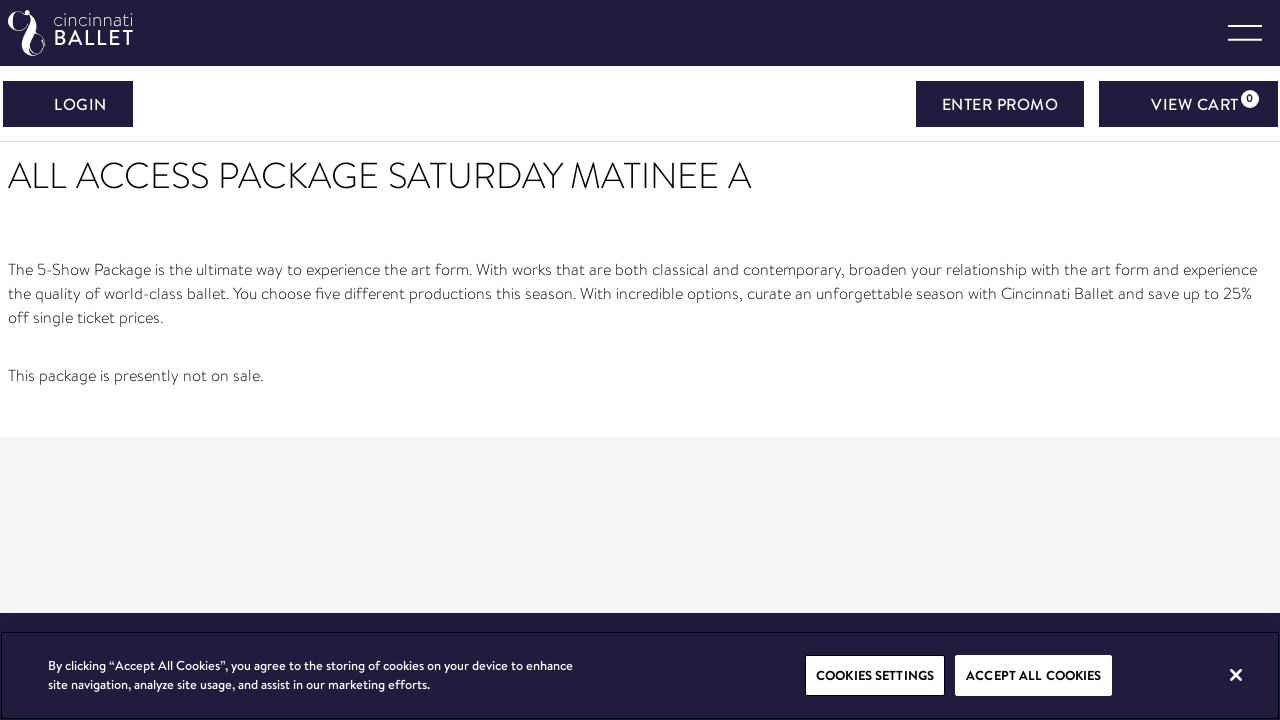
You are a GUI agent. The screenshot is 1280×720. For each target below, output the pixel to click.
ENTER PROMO (1000, 104)
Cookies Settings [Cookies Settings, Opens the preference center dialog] (875, 675)
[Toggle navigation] (1245, 33)
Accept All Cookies (1033, 675)
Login (68, 104)
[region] (640, 675)
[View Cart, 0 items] (1188, 104)
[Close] (1236, 675)
